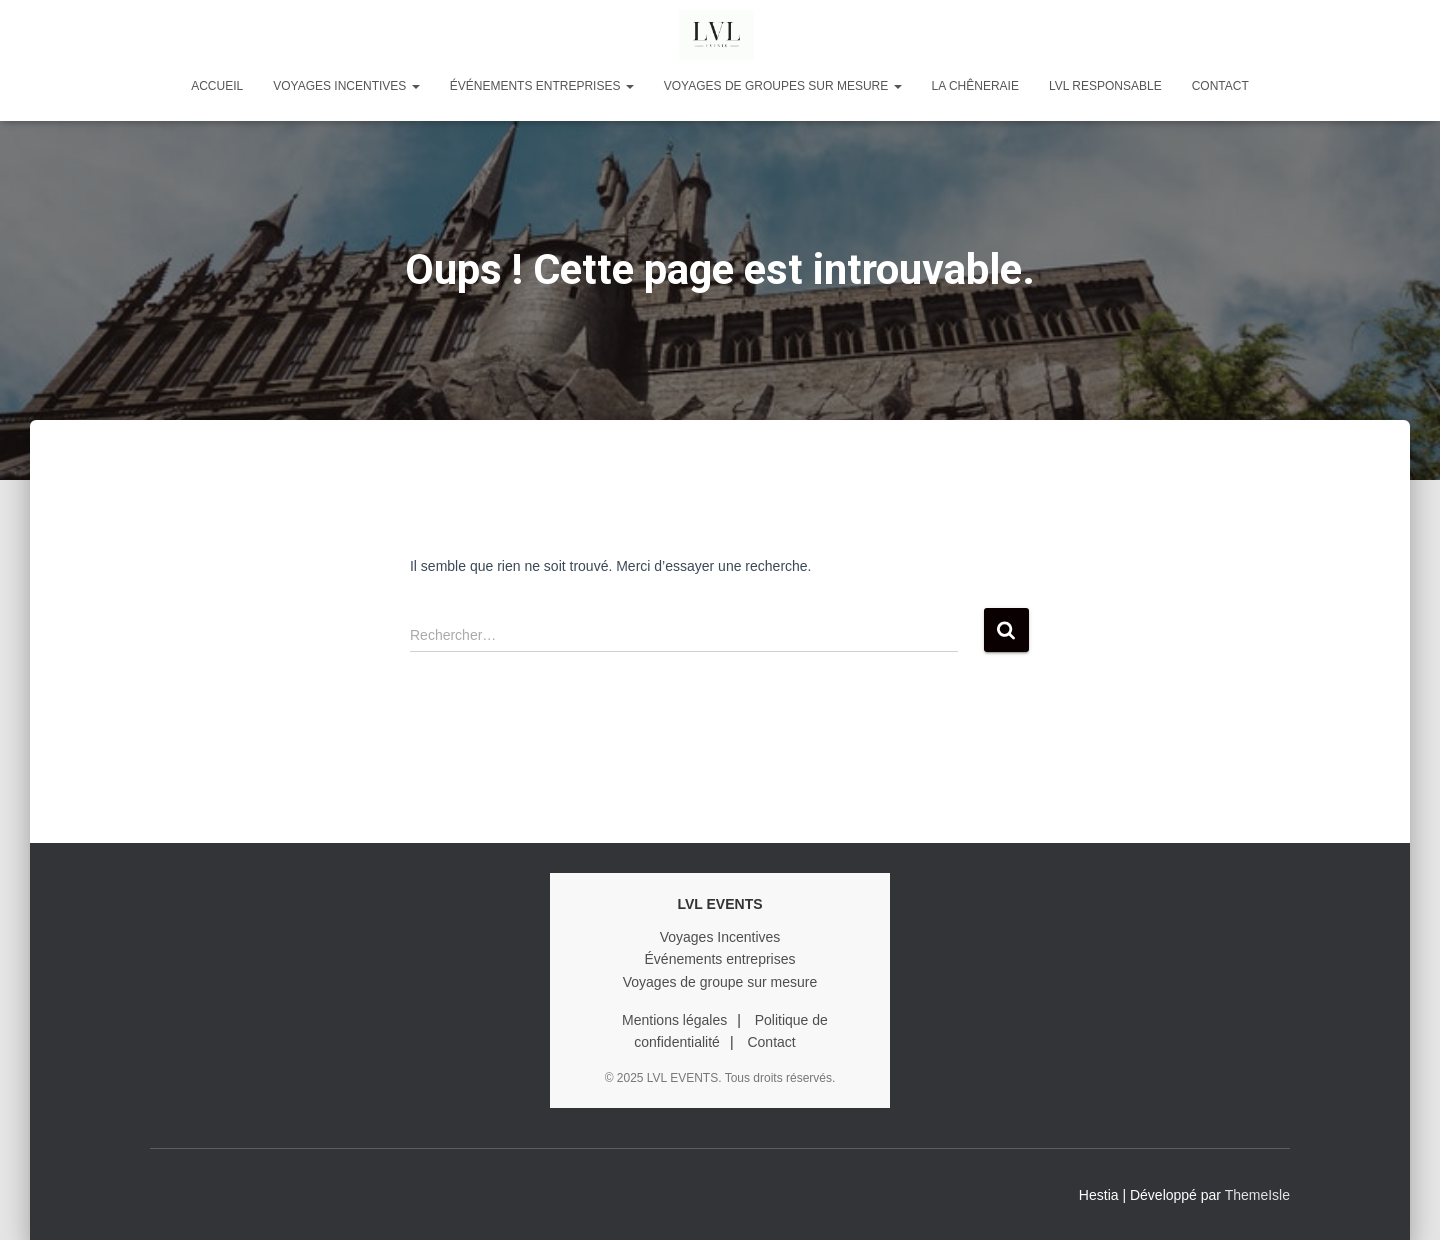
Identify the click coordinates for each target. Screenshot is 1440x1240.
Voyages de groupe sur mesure (720, 982)
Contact (1220, 86)
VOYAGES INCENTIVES (346, 86)
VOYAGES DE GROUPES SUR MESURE (783, 86)
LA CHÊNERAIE (975, 86)
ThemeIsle (1257, 1195)
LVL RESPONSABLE (1105, 86)
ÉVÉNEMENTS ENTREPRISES (542, 86)
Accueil (217, 86)
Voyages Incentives (720, 937)
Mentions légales (674, 1020)
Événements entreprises (720, 959)
